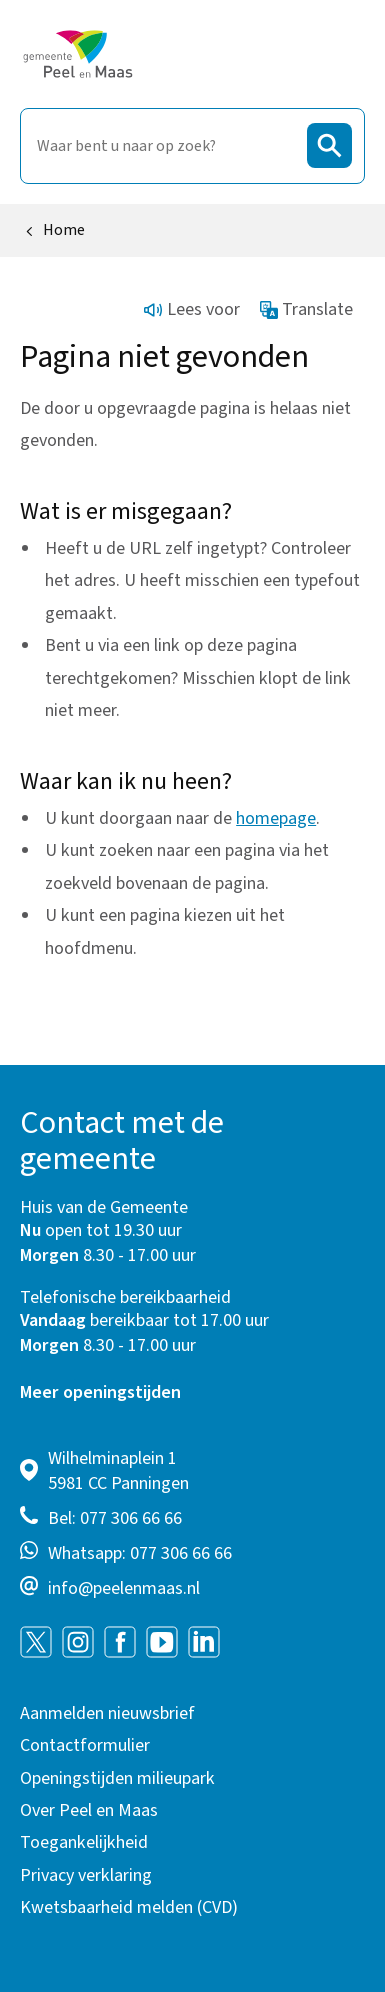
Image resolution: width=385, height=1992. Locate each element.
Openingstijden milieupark (117, 1778)
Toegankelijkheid (84, 1842)
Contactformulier (85, 1745)
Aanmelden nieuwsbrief (107, 1713)
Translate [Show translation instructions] (307, 309)
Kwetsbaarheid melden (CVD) (129, 1907)
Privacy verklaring (86, 1875)
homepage (276, 818)
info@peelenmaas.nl (124, 1588)
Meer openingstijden (100, 1392)
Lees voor (192, 309)
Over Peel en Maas (89, 1810)
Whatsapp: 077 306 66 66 (140, 1553)
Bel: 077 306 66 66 (115, 1518)
